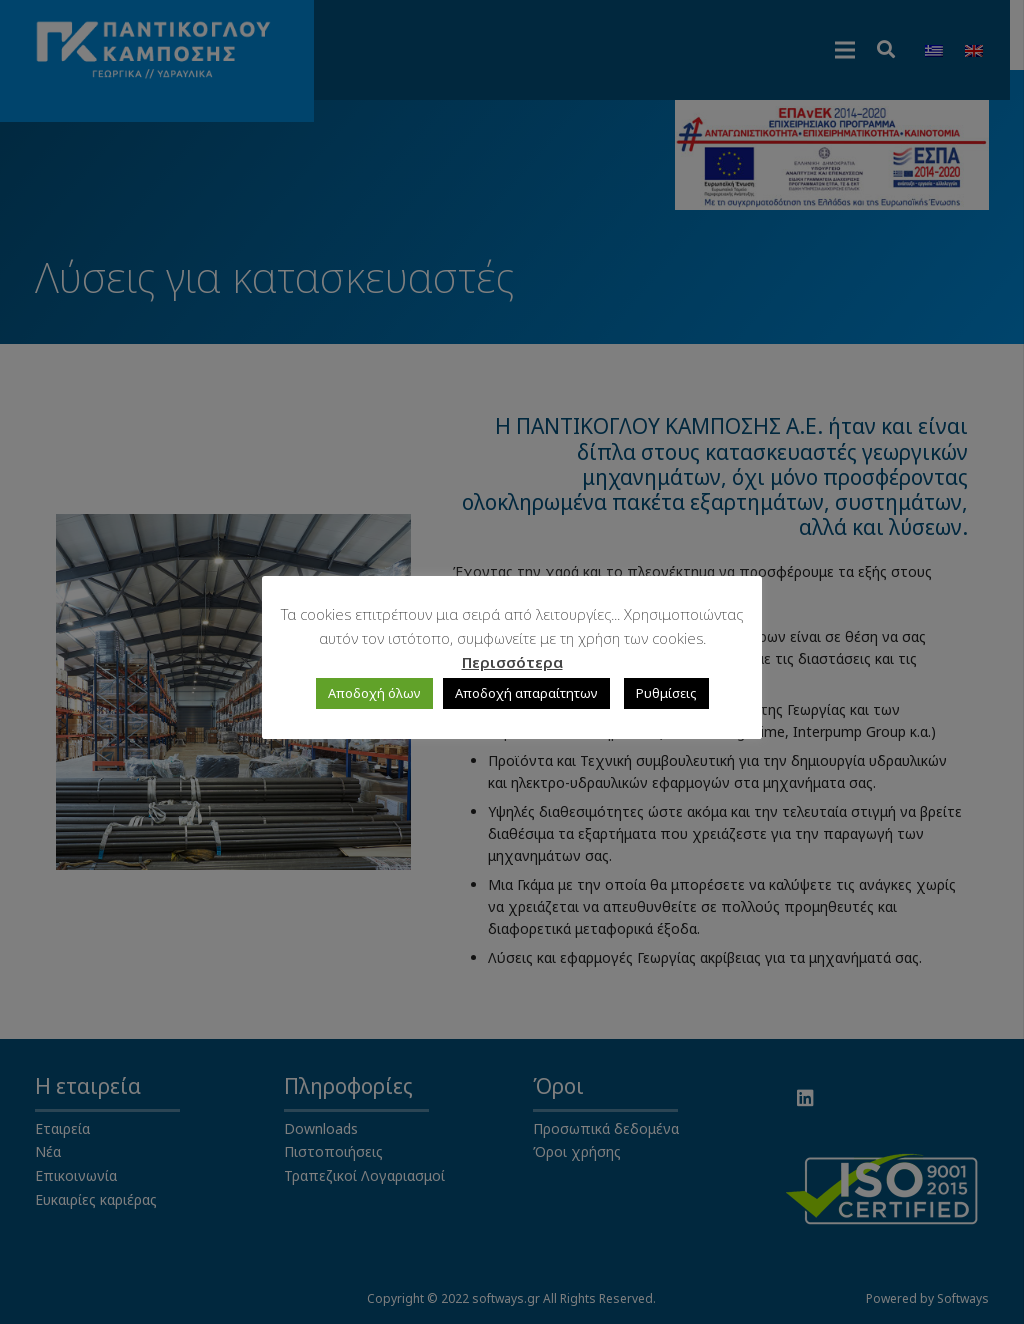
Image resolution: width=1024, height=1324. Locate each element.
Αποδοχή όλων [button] (374, 693)
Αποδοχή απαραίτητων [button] (526, 693)
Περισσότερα (512, 662)
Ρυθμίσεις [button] (666, 693)
